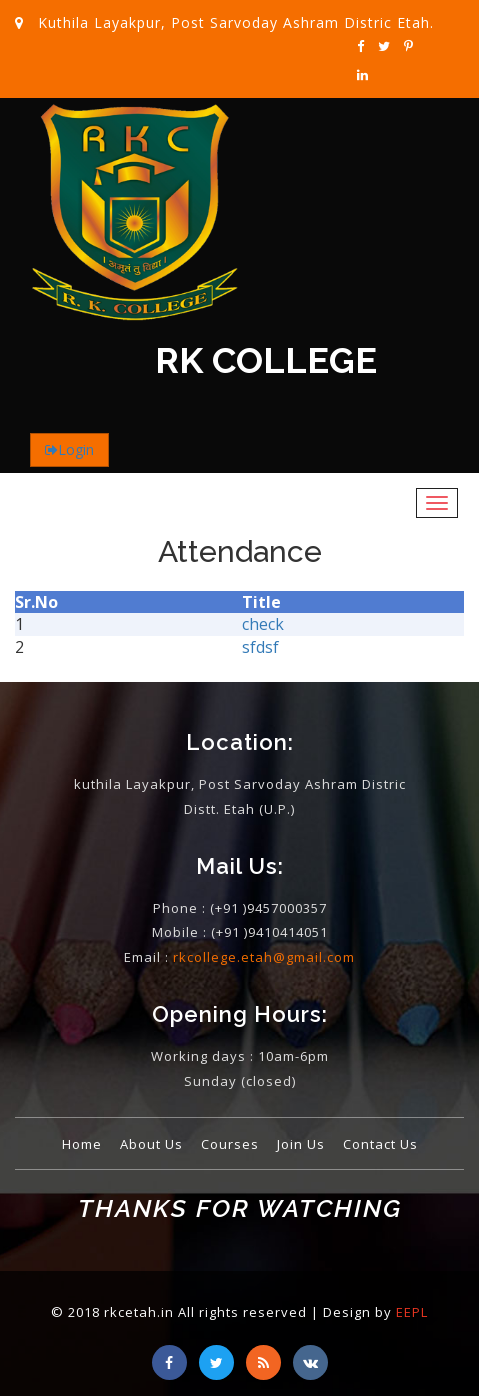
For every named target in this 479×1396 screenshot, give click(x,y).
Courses (230, 1144)
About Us (151, 1144)
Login (76, 449)
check (263, 624)
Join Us (301, 1144)
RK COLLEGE (266, 361)
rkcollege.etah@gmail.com (264, 957)
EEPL (412, 1312)
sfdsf (260, 647)
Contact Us (380, 1144)
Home (82, 1144)
